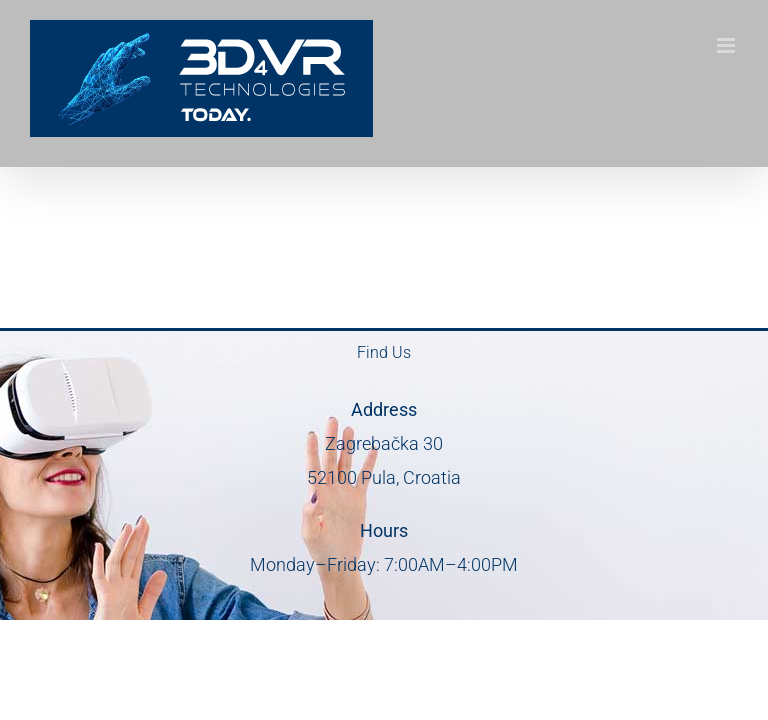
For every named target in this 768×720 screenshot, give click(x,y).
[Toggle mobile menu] (727, 45)
